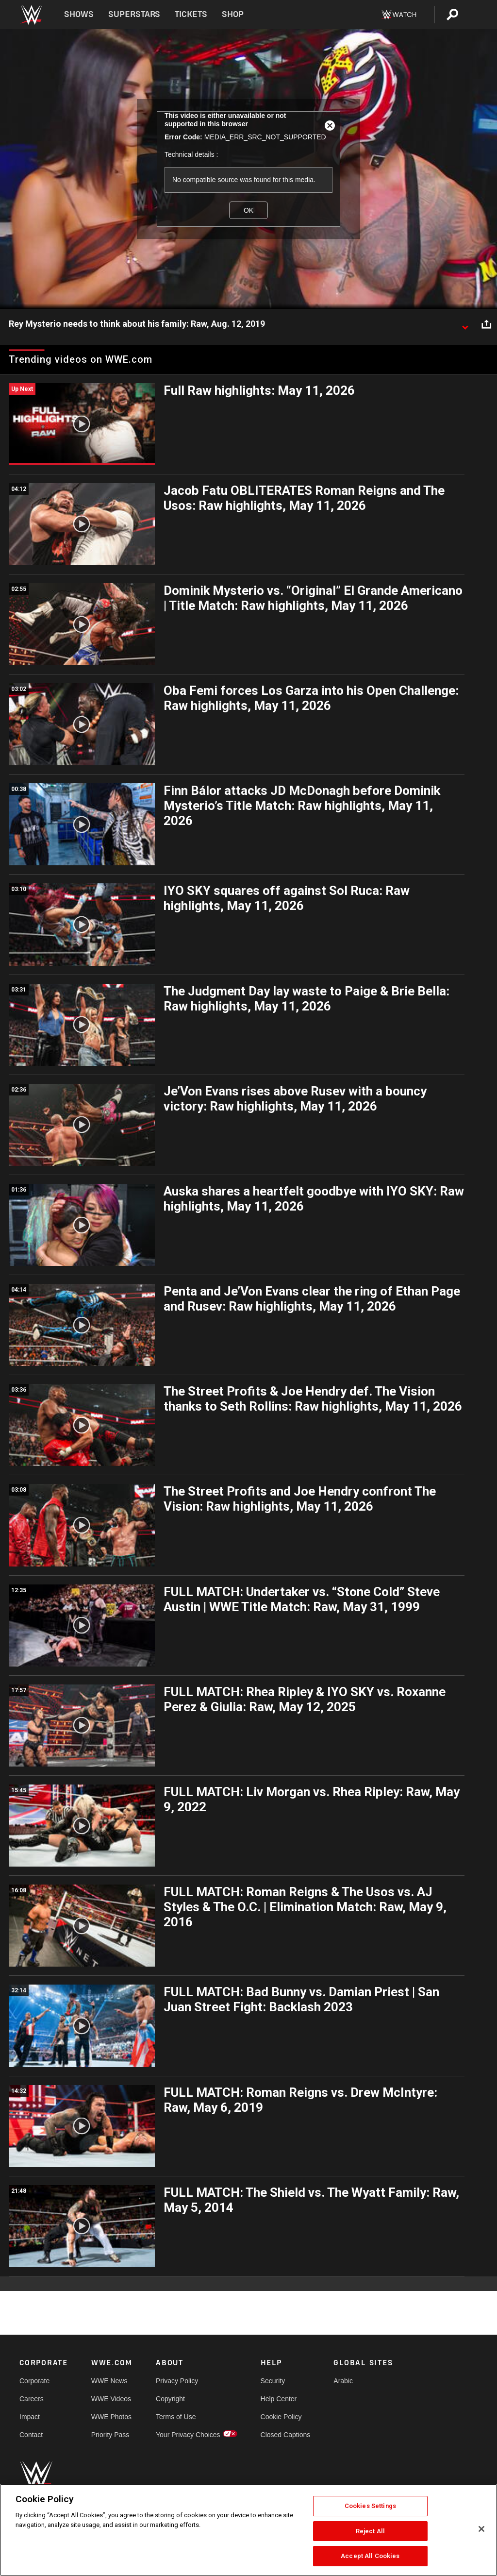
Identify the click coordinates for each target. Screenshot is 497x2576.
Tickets (191, 14)
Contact (31, 2435)
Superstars (134, 14)
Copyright (170, 2399)
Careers (31, 2399)
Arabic (343, 2381)
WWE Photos (111, 2417)
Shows (79, 14)
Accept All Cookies (370, 2555)
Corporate (34, 2381)
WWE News (109, 2381)
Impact (29, 2417)
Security (273, 2381)
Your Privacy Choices (188, 2435)
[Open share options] (486, 324)
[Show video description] (465, 324)
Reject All (370, 2531)
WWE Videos (111, 2399)
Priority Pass (110, 2435)
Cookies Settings (370, 2505)
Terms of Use (176, 2417)
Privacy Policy (177, 2381)
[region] (248, 2530)
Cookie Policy (281, 2417)
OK (248, 210)
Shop (233, 14)
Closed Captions (286, 2435)
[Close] (481, 2529)
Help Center (279, 2399)
